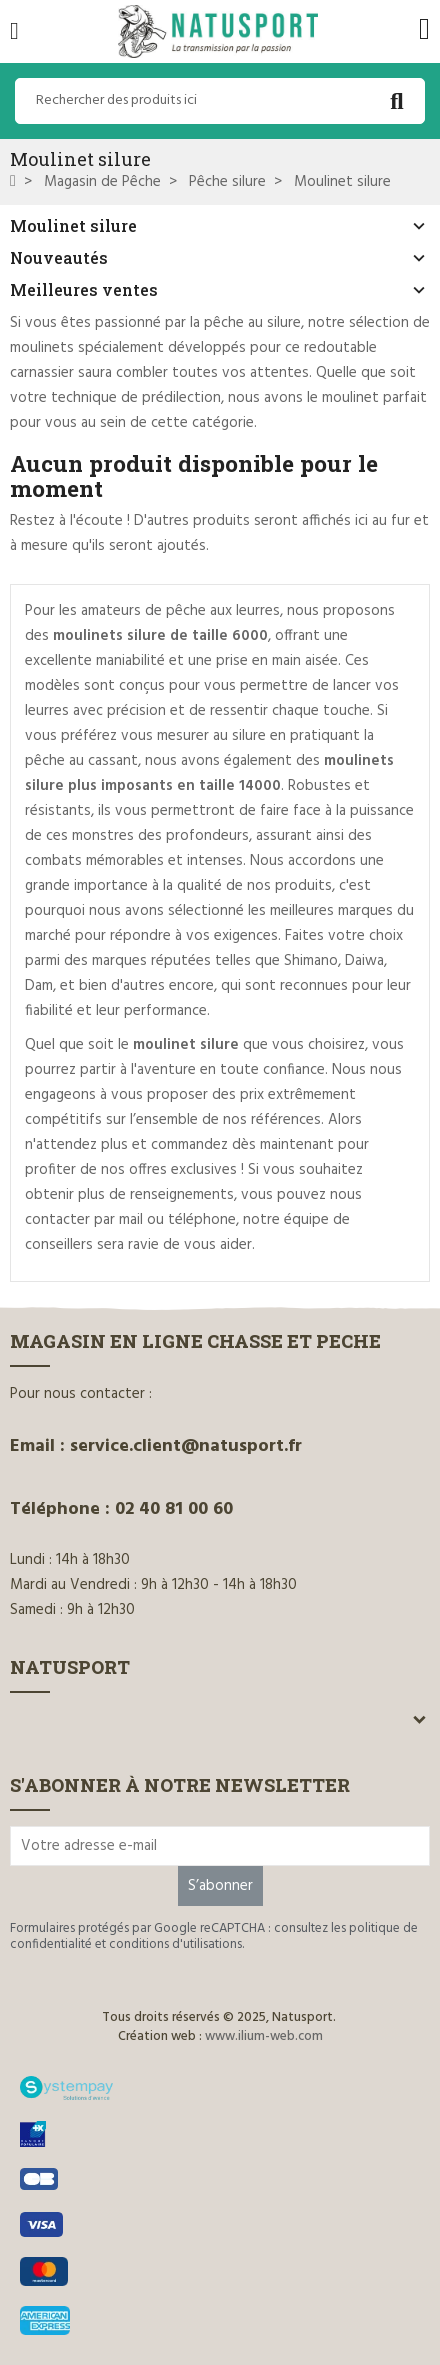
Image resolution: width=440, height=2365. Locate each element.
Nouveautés (59, 257)
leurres (258, 611)
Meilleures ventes (84, 289)
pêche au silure (252, 323)
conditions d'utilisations (175, 1944)
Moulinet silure (73, 225)
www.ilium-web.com (264, 2036)
